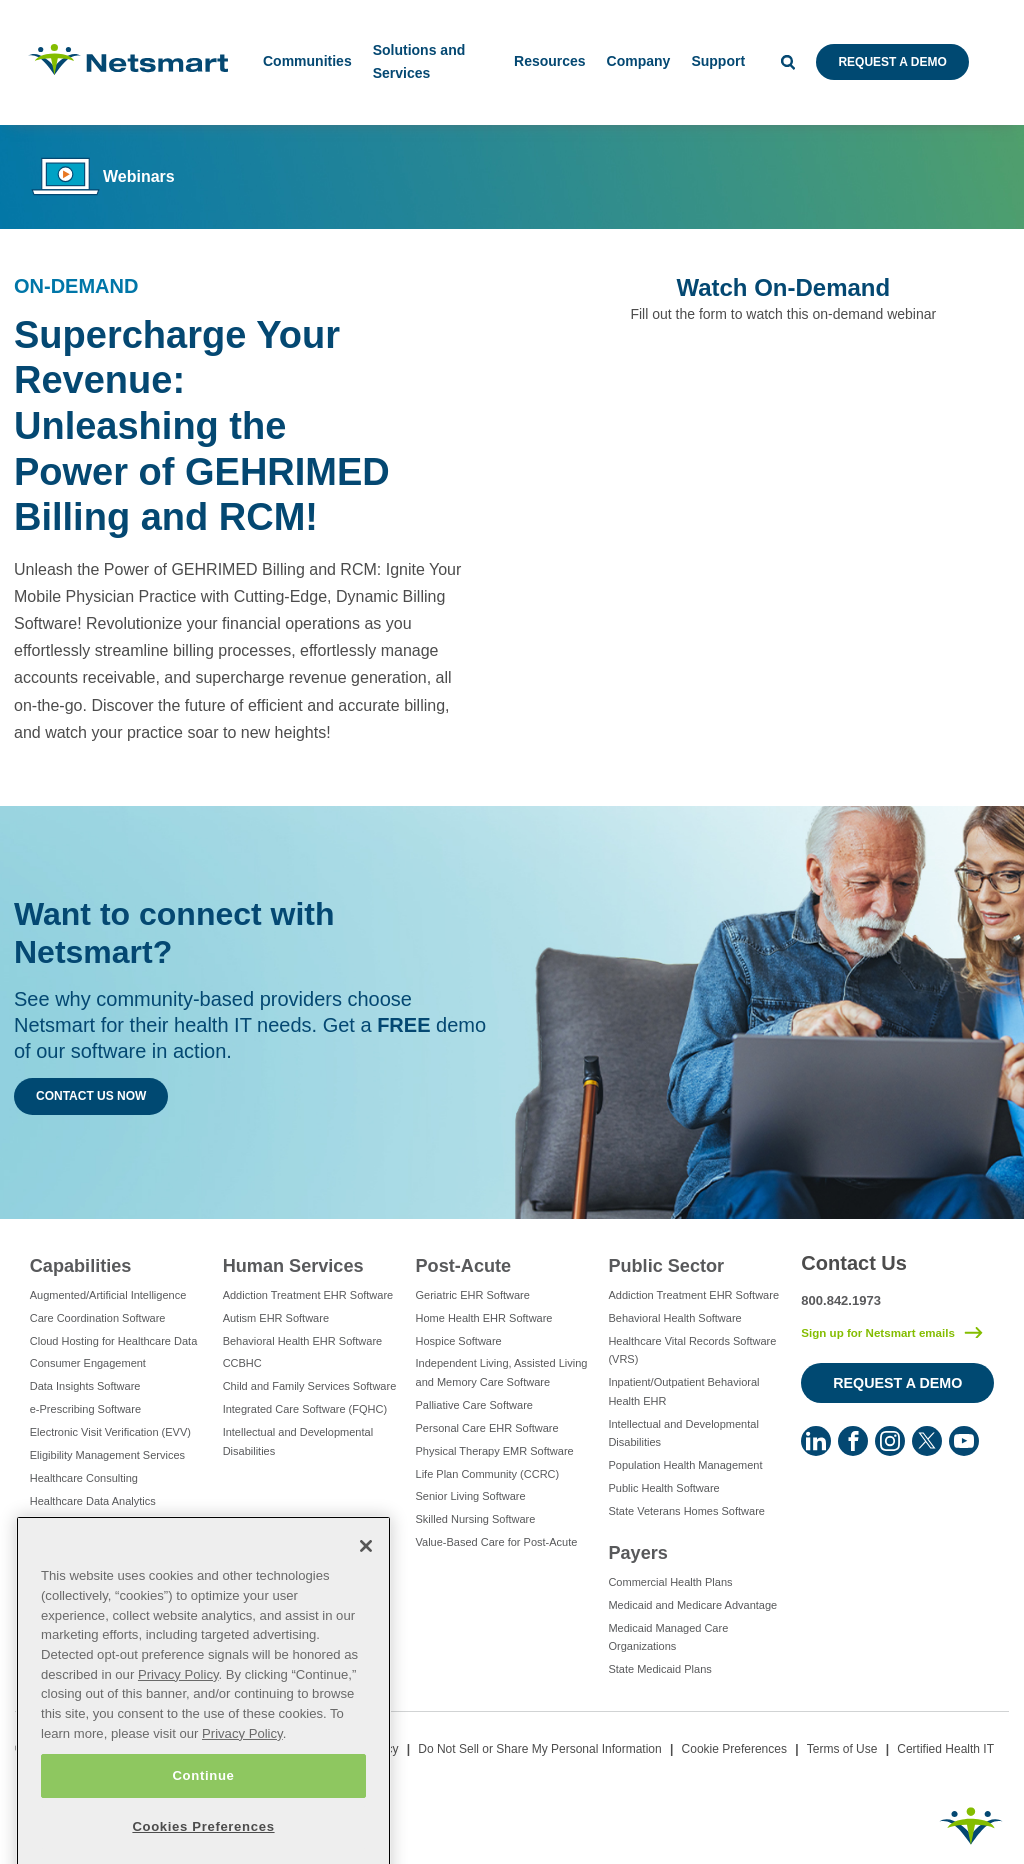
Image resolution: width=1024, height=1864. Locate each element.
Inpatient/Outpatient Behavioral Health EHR (683, 1391)
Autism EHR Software (276, 1318)
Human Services (293, 1266)
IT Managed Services (82, 1569)
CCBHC (242, 1363)
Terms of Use (842, 1749)
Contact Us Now (91, 1096)
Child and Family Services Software (310, 1386)
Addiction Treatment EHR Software (308, 1295)
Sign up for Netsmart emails (878, 1333)
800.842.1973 (841, 1300)
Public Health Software (663, 1488)
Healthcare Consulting (84, 1478)
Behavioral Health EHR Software (303, 1341)
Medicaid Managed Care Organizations (668, 1637)
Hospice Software (459, 1341)
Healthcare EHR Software (93, 1524)
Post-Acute (464, 1266)
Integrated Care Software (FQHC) (305, 1409)
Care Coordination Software (98, 1318)
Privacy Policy (178, 1729)
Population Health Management (685, 1465)
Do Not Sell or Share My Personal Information (539, 1749)
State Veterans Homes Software (686, 1511)
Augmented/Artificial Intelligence (108, 1295)
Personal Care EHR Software (487, 1428)
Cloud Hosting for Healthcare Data (114, 1341)
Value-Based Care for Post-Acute (497, 1542)
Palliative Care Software (474, 1405)
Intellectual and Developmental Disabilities (298, 1441)
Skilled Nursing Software (476, 1519)
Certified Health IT (945, 1749)
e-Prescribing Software (85, 1409)
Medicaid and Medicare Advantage (692, 1605)
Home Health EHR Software (484, 1318)
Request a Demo (892, 62)
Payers (637, 1553)
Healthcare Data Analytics (93, 1501)
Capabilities (81, 1266)
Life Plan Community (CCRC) (488, 1474)
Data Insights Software (85, 1386)
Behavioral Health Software (674, 1318)
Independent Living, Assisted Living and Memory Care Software (502, 1372)
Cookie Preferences (734, 1749)
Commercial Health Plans (670, 1582)
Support (718, 61)
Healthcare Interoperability (94, 1546)
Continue (203, 1830)
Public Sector (666, 1266)
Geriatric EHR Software (473, 1295)
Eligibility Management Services (107, 1455)
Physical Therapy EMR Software (495, 1451)
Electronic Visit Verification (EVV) (110, 1432)
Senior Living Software (471, 1496)
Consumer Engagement (88, 1363)
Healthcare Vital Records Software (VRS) (692, 1350)
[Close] (366, 1601)
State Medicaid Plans (659, 1669)
